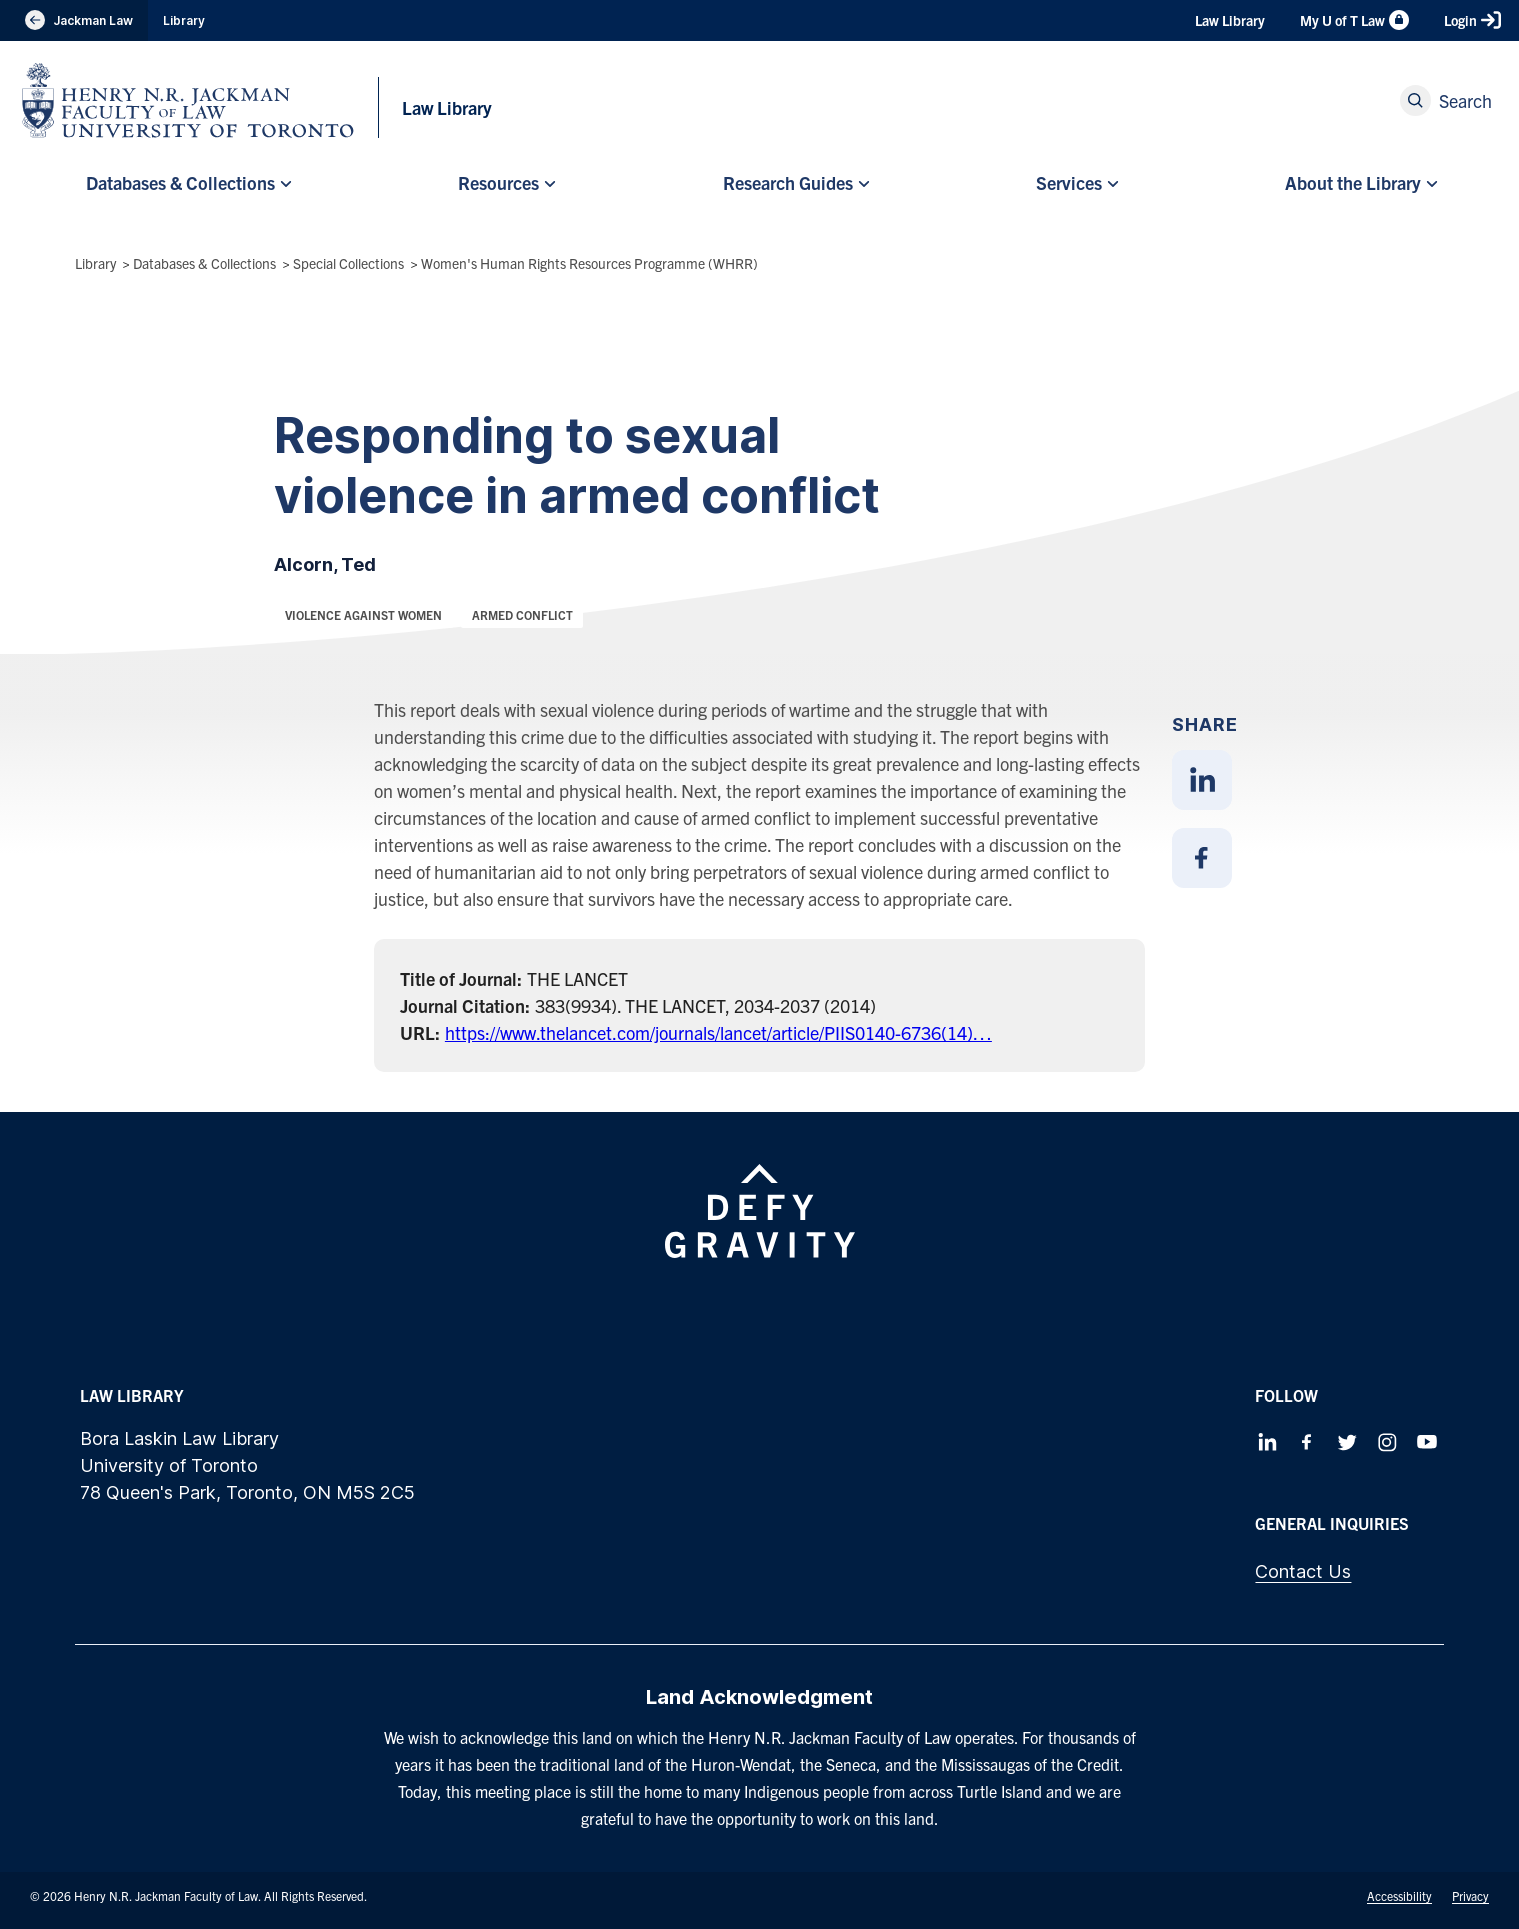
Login (1472, 20)
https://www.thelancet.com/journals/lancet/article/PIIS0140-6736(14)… (718, 1032)
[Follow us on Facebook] (1307, 1442)
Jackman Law (74, 20)
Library (184, 20)
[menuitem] (186, 183)
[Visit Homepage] (188, 100)
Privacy (1470, 1895)
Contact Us (1303, 1571)
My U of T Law (1354, 20)
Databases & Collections (204, 263)
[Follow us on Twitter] (1347, 1442)
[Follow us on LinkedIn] (1267, 1442)
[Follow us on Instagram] (1387, 1442)
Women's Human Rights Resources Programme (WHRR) (589, 263)
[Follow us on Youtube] (1427, 1442)
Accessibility (1399, 1895)
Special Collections (348, 263)
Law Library (1230, 20)
